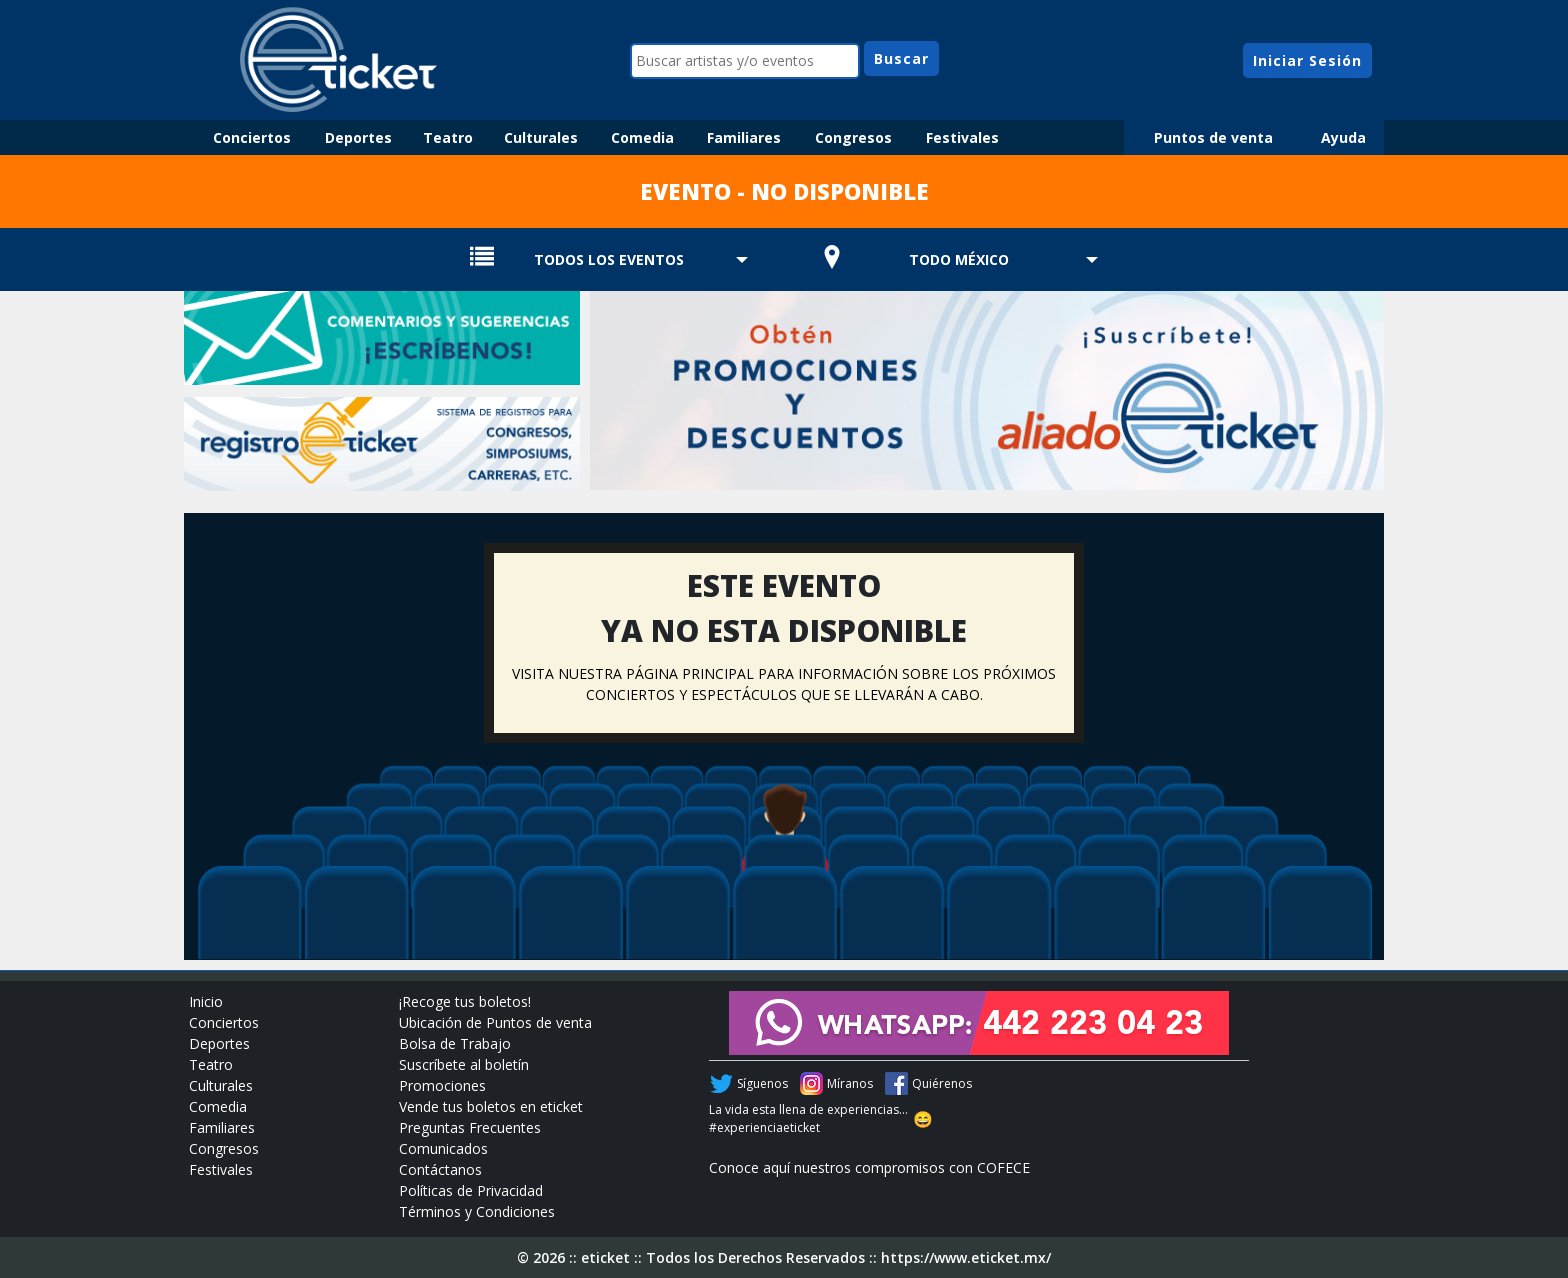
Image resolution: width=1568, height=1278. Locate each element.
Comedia (642, 137)
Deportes (358, 137)
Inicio (206, 1001)
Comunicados (443, 1148)
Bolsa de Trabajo (455, 1043)
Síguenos (762, 1083)
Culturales (541, 137)
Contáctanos (440, 1169)
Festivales (962, 137)
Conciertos (252, 137)
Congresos (853, 137)
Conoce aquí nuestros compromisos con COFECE (869, 1167)
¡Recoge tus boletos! (465, 1001)
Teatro (448, 137)
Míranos (850, 1083)
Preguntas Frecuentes (470, 1127)
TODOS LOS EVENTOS (609, 259)
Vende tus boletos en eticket (491, 1106)
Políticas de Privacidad (471, 1190)
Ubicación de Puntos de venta (495, 1022)
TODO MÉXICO (959, 259)
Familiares (744, 137)
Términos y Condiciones (477, 1211)
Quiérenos (942, 1083)
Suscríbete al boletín (464, 1064)
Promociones (442, 1085)
